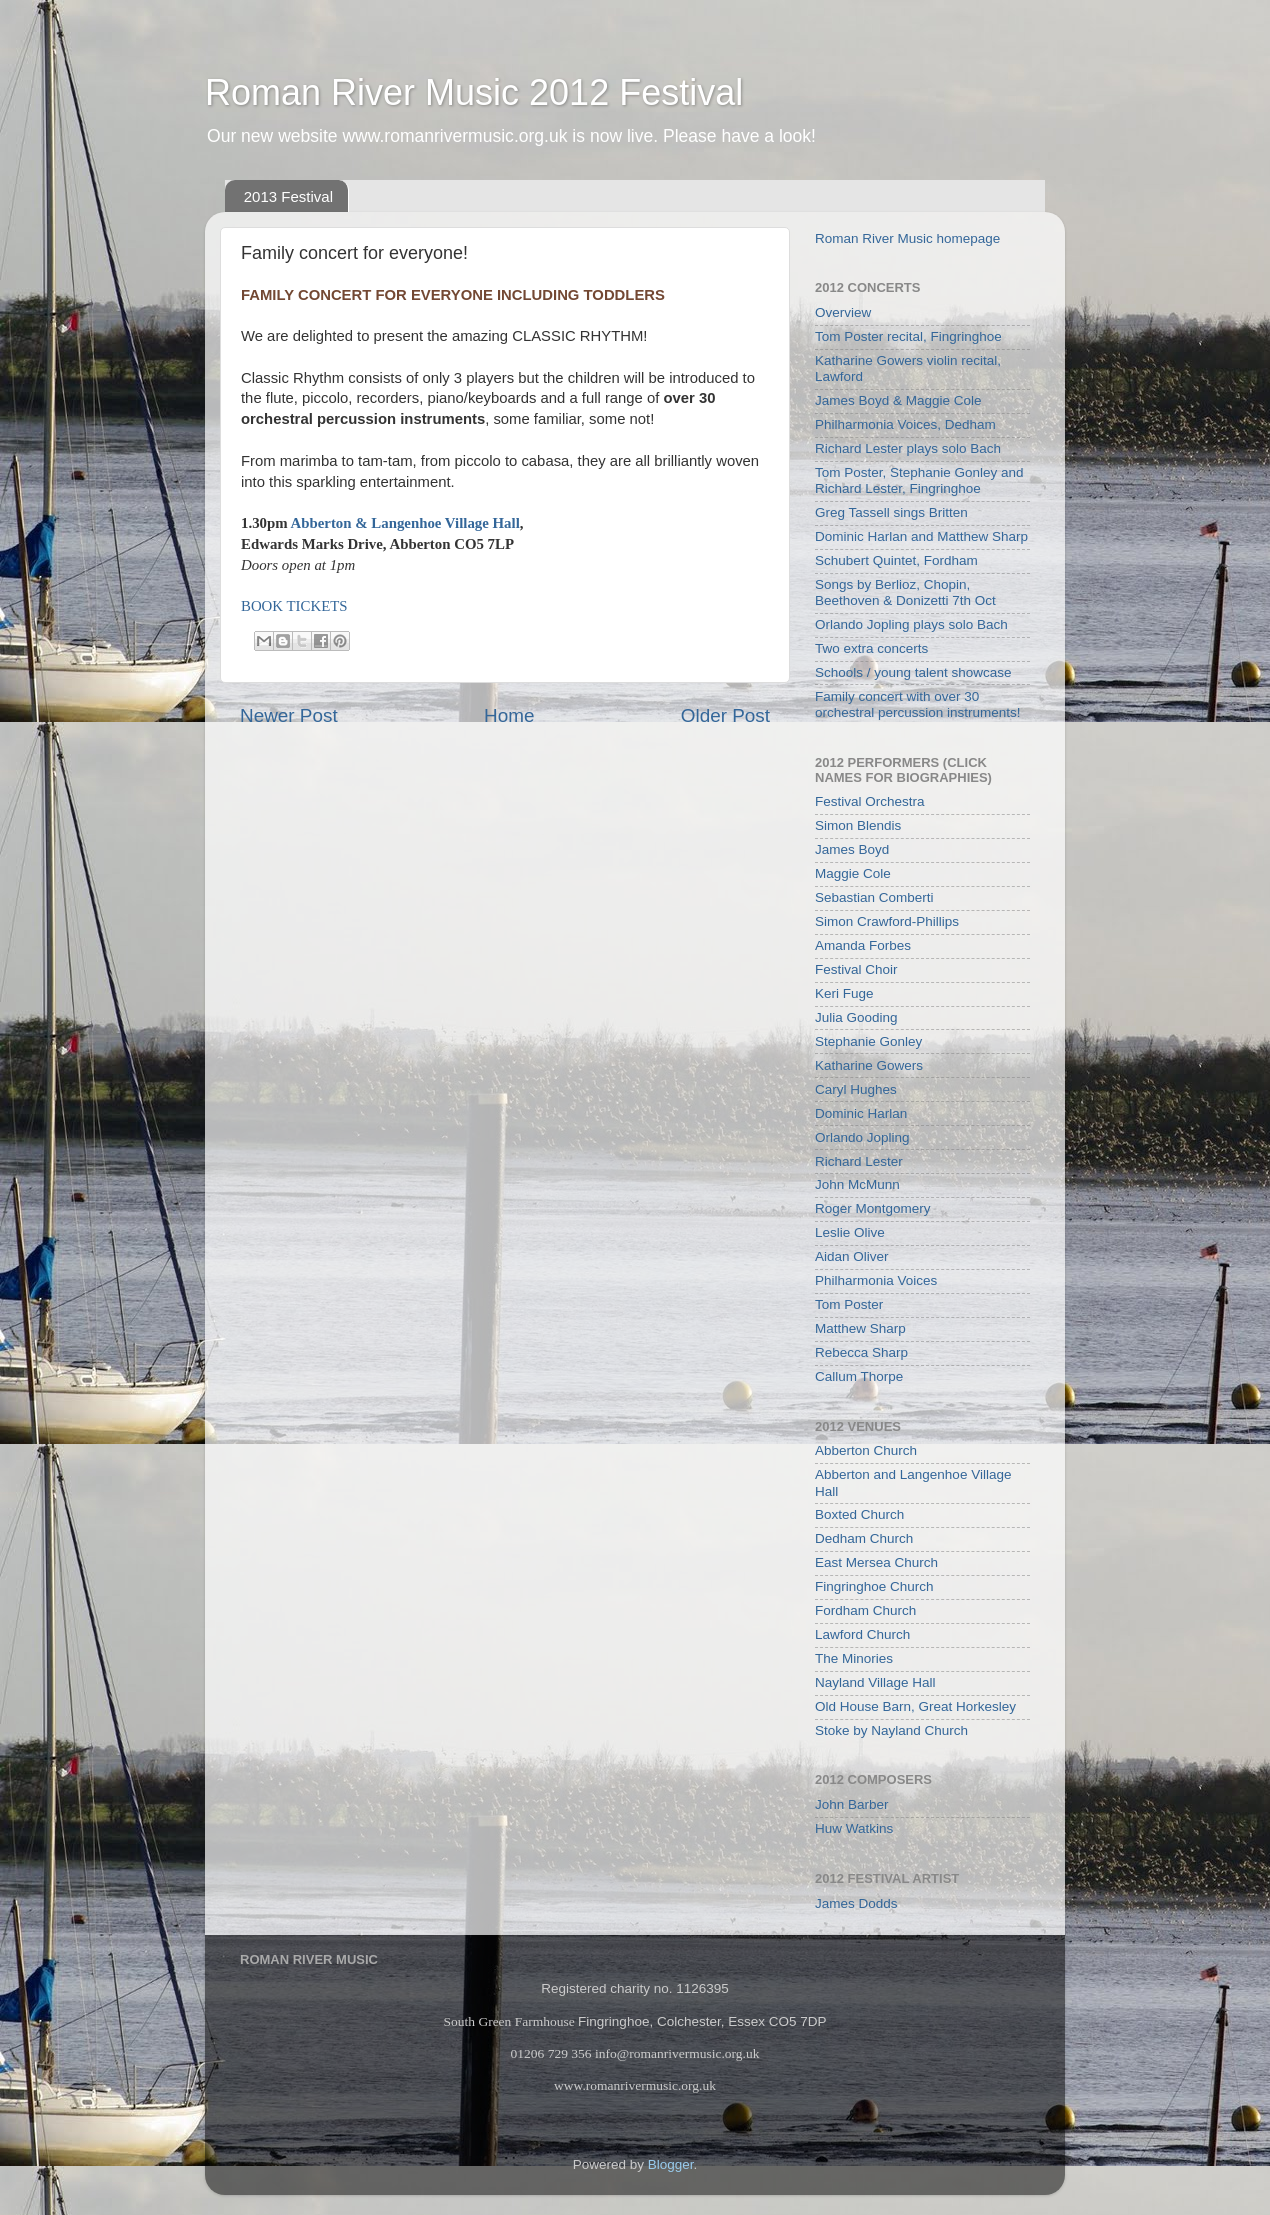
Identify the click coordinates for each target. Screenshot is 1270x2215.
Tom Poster (849, 1304)
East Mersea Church (876, 1562)
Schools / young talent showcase (913, 672)
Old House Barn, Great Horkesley (915, 1706)
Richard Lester (859, 1161)
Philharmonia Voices (876, 1280)
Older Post (725, 715)
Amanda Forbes (863, 945)
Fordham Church (865, 1610)
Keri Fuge (844, 993)
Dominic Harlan (861, 1113)
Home (509, 715)
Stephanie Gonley (868, 1041)
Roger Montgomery (873, 1208)
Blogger (671, 2164)
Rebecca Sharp (861, 1352)
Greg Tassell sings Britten (891, 512)
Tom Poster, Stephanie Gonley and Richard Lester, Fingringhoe (919, 480)
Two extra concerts (871, 648)
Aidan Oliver (852, 1256)
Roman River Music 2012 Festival (474, 92)
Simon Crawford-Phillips (887, 921)
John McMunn (857, 1184)
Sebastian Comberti (874, 897)
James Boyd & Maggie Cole (898, 400)
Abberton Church (866, 1450)
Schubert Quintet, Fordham (896, 560)
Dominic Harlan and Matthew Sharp (921, 536)
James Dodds (856, 1903)
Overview (843, 312)
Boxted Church (859, 1514)
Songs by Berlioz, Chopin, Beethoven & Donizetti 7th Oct (905, 592)
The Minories (854, 1658)
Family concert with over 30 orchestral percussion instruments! (918, 704)
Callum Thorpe (859, 1376)
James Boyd (852, 849)
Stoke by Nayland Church (891, 1730)
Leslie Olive (850, 1232)
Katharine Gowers (869, 1065)
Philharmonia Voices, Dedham (905, 424)
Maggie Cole (853, 873)
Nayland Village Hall (875, 1682)
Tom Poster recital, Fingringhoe (908, 336)
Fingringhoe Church (874, 1586)
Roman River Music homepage (907, 238)
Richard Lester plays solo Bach (908, 448)
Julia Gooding (856, 1017)
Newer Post (289, 715)
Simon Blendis (858, 825)
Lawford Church (862, 1634)
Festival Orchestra (870, 801)
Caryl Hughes (856, 1089)
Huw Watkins (854, 1828)
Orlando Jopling (862, 1137)
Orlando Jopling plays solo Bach (911, 624)
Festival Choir (856, 969)
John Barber (852, 1804)
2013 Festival (288, 196)
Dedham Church (864, 1538)
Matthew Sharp (860, 1328)
